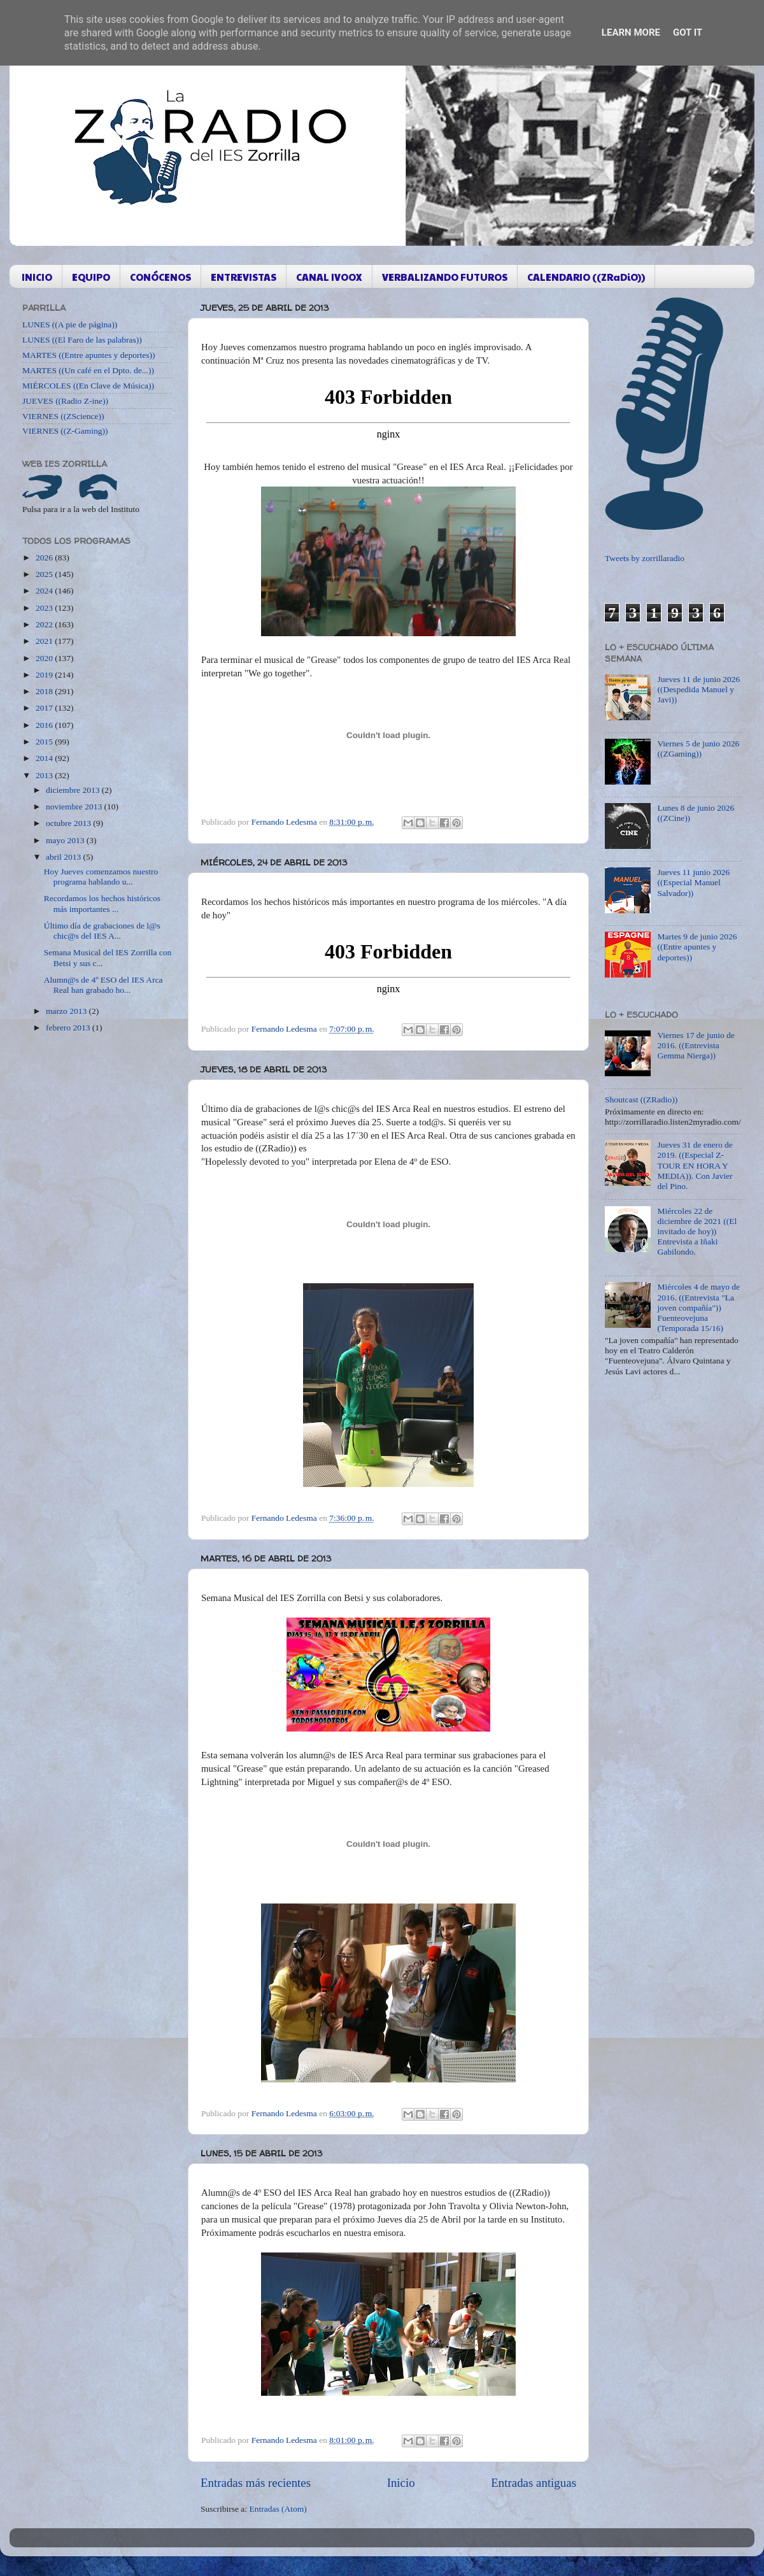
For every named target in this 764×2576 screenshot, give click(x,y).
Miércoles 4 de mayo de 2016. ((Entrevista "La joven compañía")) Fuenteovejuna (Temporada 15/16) (698, 1307)
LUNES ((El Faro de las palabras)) (82, 340)
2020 (45, 658)
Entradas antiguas (533, 2482)
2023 (45, 608)
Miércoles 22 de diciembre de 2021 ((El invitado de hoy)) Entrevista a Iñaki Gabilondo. (697, 1231)
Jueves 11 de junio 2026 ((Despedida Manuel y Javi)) (698, 689)
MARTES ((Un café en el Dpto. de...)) (88, 370)
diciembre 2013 (74, 790)
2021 (45, 641)
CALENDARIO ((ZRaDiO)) (586, 276)
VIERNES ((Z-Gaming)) (65, 431)
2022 (45, 624)
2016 (45, 725)
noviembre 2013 (75, 806)
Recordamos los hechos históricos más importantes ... (102, 903)
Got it (687, 32)
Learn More (631, 32)
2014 (45, 758)
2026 (45, 557)
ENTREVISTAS (243, 276)
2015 (45, 741)
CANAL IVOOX (329, 276)
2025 (45, 574)
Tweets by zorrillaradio (644, 558)
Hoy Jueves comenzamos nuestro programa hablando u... (101, 876)
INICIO (37, 276)
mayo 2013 (66, 840)
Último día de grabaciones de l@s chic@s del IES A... (102, 931)
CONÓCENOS (160, 276)
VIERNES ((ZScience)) (63, 416)
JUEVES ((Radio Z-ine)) (65, 401)
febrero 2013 (69, 1027)
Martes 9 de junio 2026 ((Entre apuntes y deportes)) (697, 947)
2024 (45, 590)
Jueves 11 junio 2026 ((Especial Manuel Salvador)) (693, 882)
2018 (45, 691)
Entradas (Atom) (278, 2509)
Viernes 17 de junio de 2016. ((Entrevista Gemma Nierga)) (695, 1045)
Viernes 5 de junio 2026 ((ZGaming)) (698, 748)
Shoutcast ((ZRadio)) (641, 1099)
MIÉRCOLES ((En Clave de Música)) (88, 385)
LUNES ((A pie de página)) (69, 324)
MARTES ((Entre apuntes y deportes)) (88, 355)
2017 (45, 708)
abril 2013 (64, 857)
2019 (45, 675)
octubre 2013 (69, 823)
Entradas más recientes (256, 2482)
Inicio (401, 2482)
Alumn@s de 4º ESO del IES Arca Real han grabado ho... (103, 985)
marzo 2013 (67, 1011)
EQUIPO (91, 276)
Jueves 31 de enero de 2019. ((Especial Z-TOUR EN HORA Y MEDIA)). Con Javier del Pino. (694, 1165)
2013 (45, 775)
